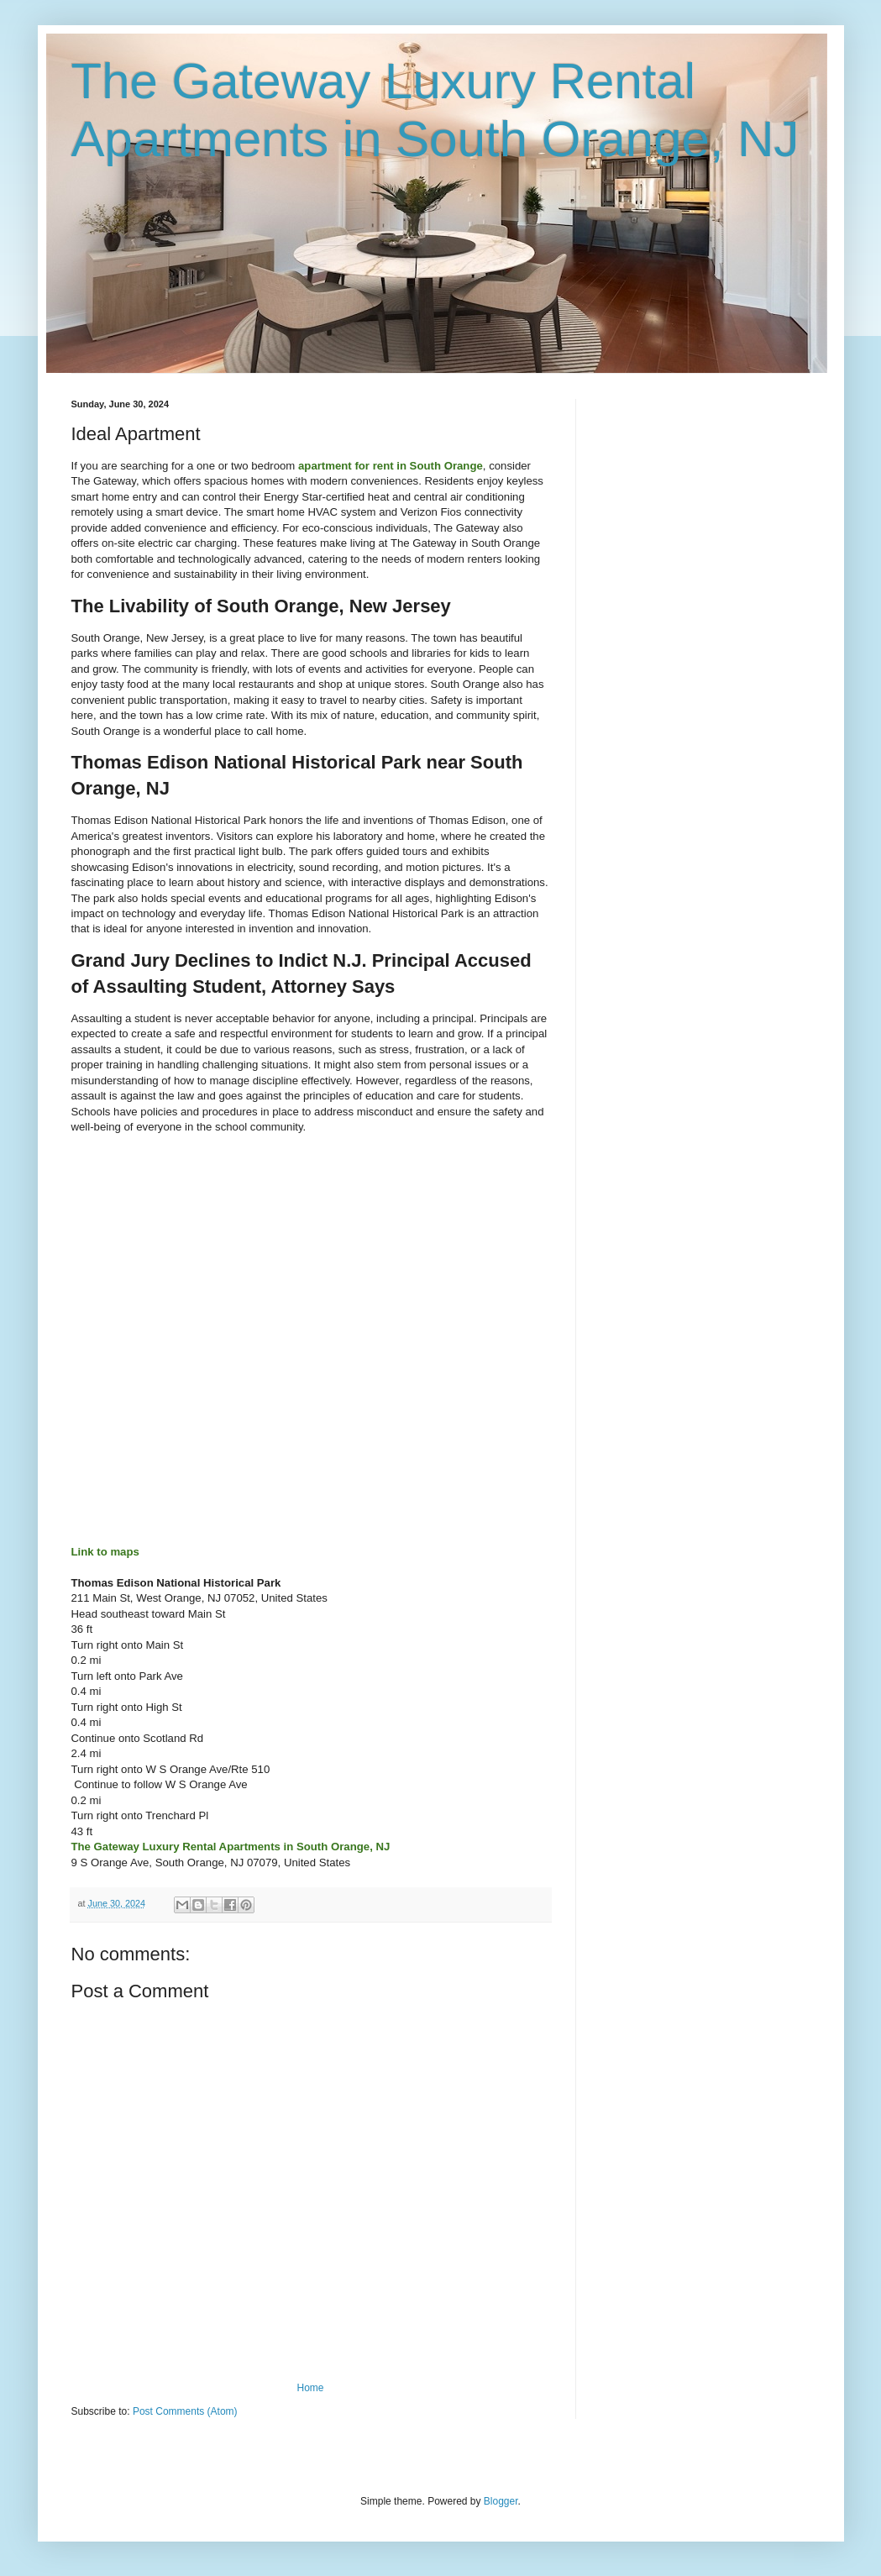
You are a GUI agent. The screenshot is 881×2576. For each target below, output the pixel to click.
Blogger (501, 2501)
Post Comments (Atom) (185, 2411)
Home (309, 2388)
